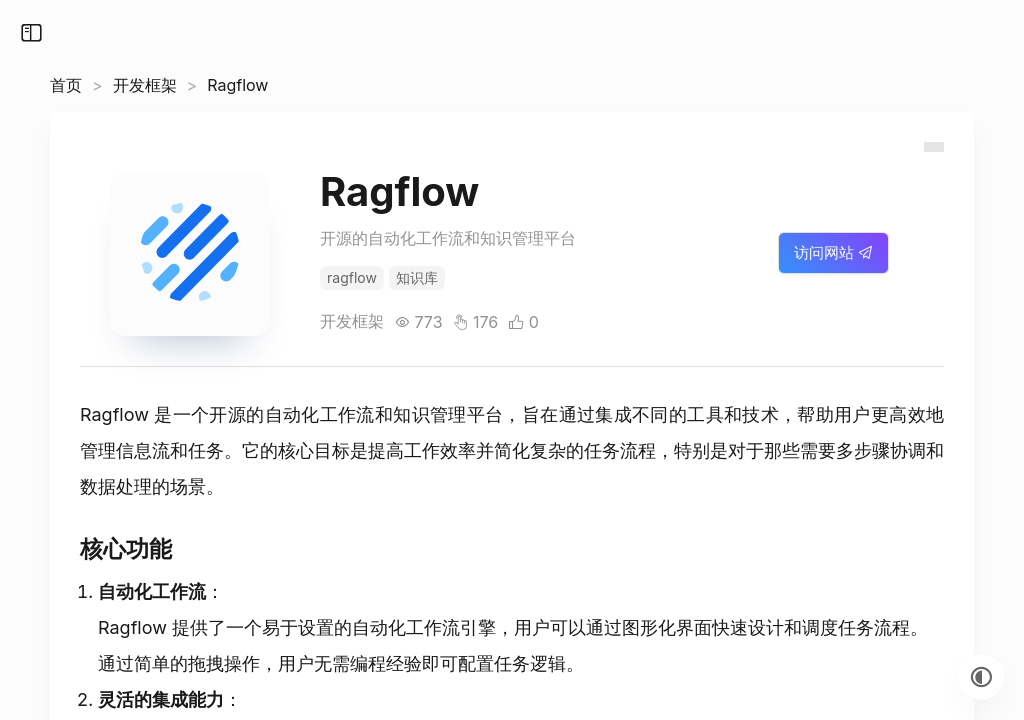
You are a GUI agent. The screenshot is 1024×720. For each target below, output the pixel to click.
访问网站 (833, 252)
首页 (66, 85)
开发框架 (145, 85)
